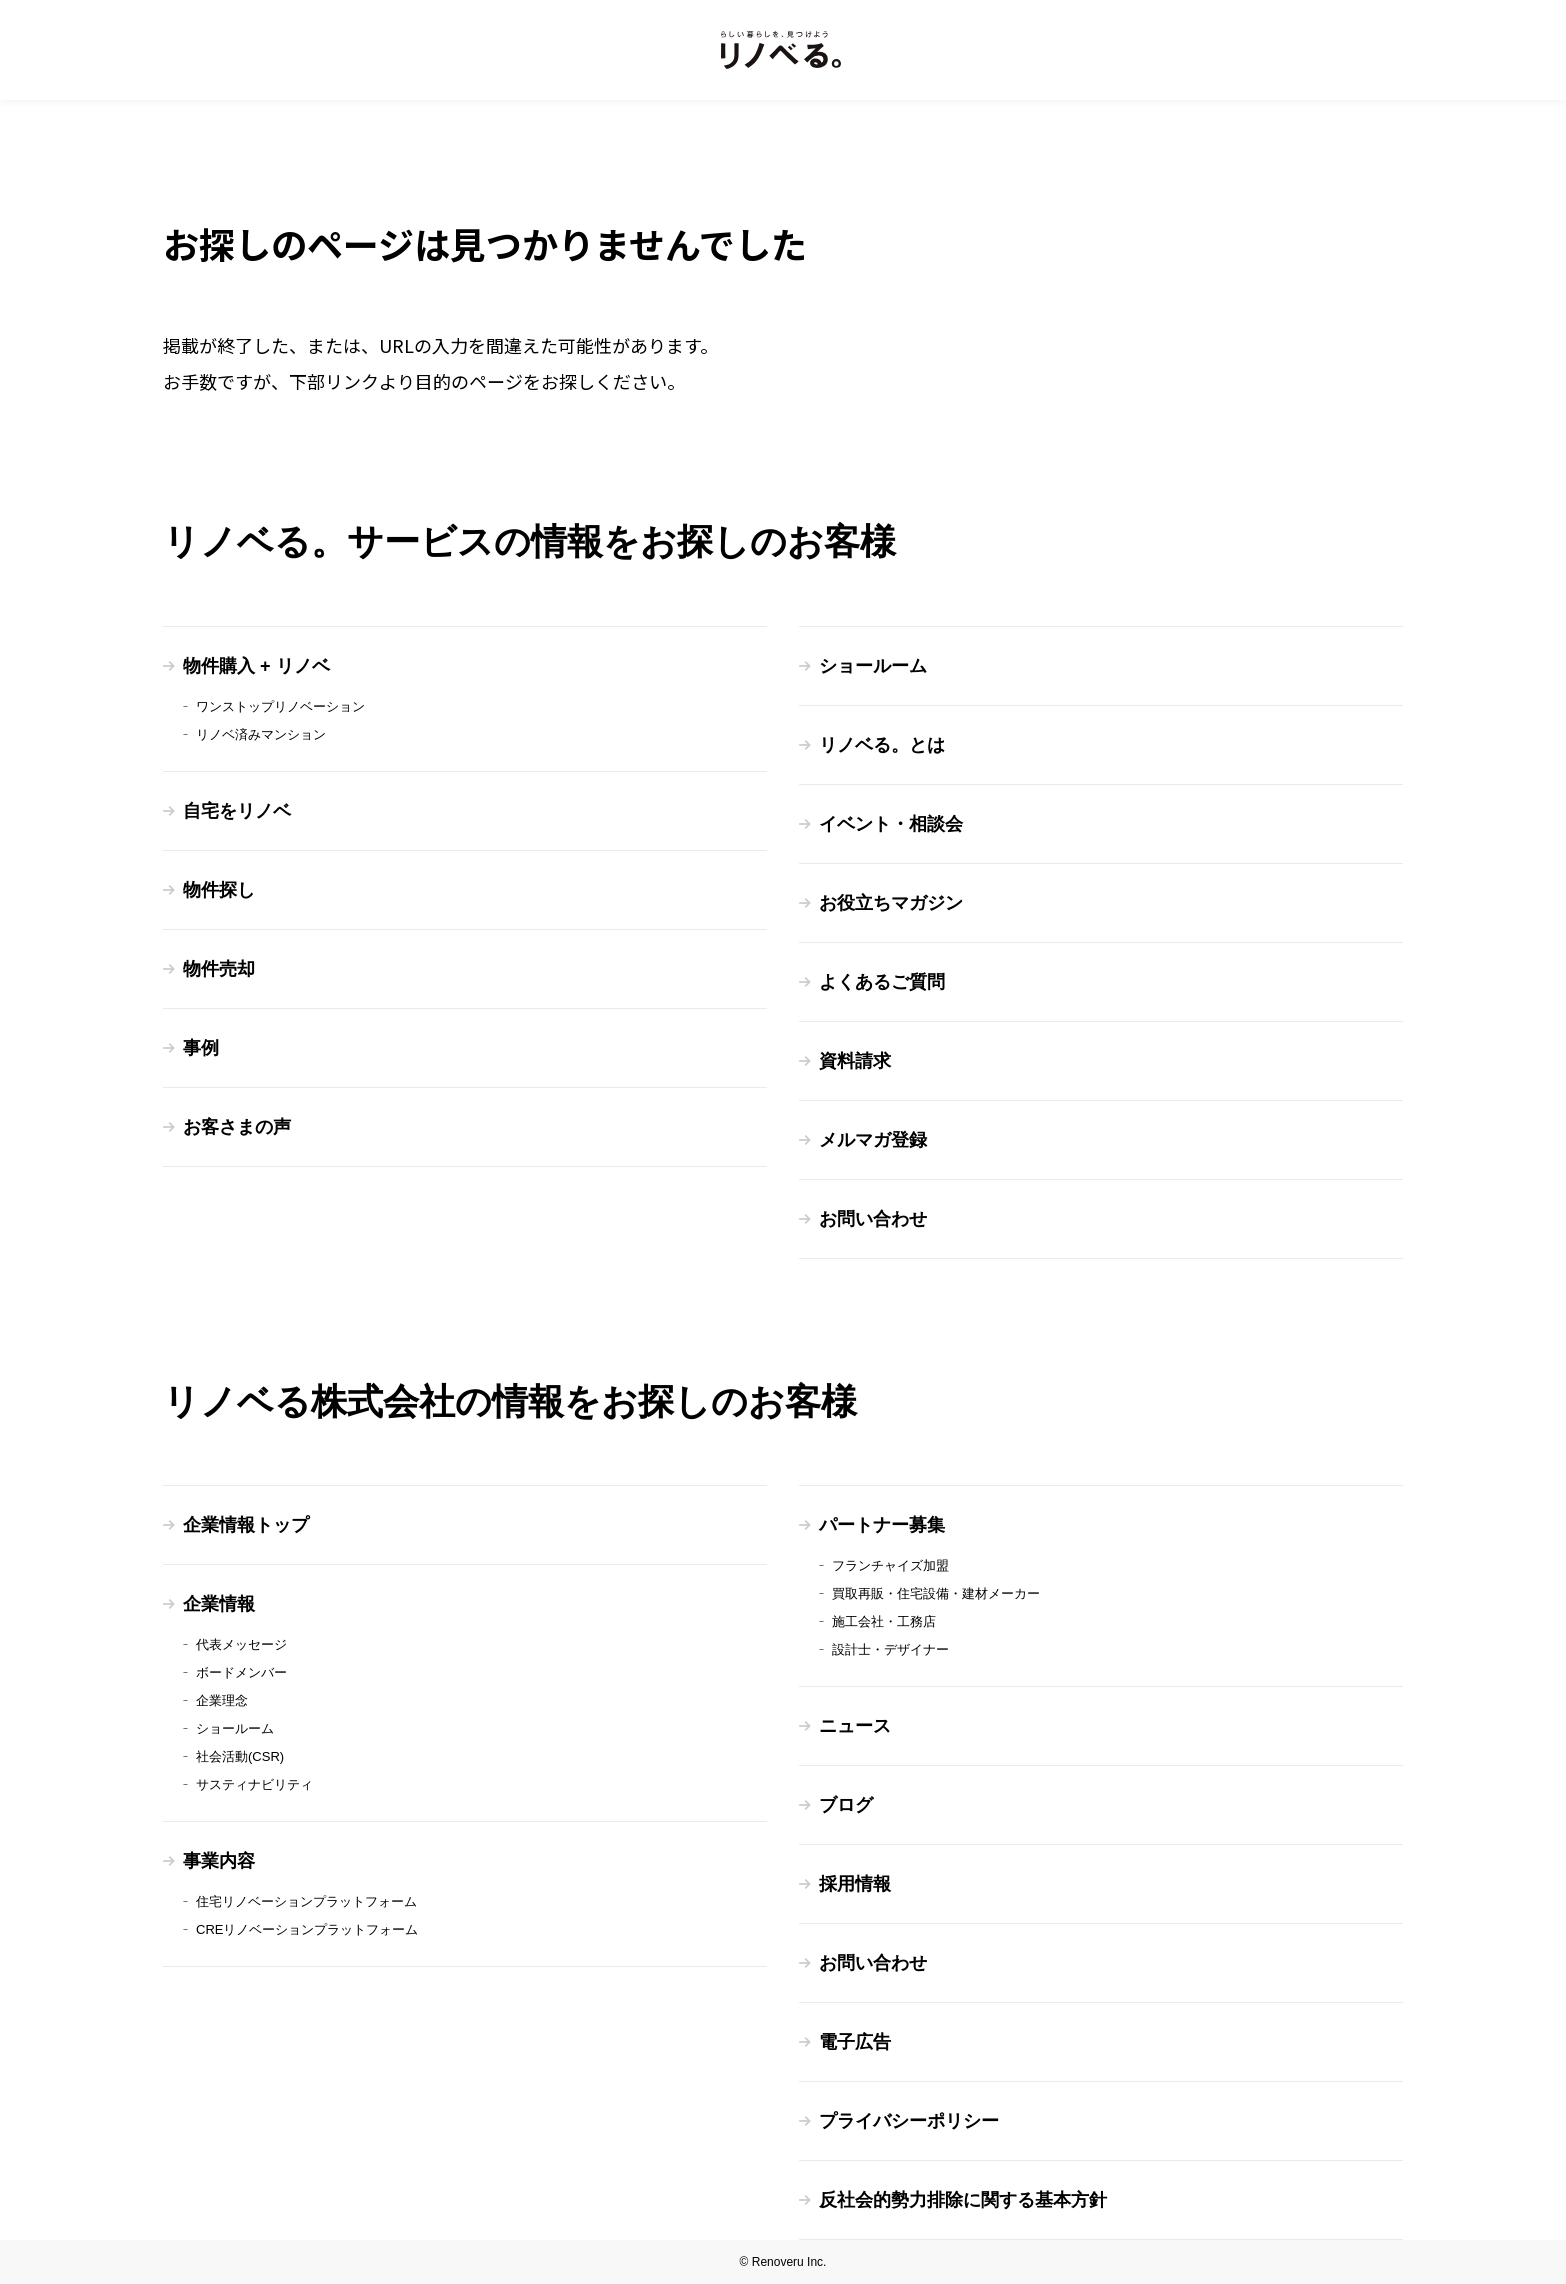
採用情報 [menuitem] (855, 1884)
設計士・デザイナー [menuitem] (890, 1649)
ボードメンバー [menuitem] (241, 1672)
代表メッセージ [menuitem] (241, 1644)
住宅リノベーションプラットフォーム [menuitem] (306, 1901)
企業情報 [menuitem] (219, 1604)
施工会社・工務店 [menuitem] (884, 1621)
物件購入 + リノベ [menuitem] (256, 666)
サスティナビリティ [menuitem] (254, 1784)
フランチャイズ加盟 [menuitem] (890, 1565)
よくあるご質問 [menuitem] (882, 982)
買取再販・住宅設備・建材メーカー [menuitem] (936, 1593)
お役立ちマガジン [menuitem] (891, 903)
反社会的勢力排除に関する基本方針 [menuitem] (963, 2200)
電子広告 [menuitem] (855, 2042)
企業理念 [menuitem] (222, 1700)
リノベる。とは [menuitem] (882, 745)
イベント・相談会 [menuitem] (891, 824)
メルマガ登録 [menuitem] (873, 1140)
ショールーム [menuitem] (873, 666)
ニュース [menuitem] (855, 1726)
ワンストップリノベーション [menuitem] (280, 706)
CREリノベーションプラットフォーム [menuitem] (307, 1929)
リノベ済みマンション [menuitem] (261, 734)
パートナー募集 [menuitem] (882, 1525)
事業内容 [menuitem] (219, 1861)
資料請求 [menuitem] (855, 1061)
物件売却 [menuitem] (219, 969)
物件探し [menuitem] (219, 890)
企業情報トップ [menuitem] (246, 1525)
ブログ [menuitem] (846, 1805)
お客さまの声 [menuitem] (237, 1127)
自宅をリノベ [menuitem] (237, 811)
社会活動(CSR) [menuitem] (240, 1756)
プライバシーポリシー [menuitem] (909, 2121)
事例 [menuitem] (201, 1048)
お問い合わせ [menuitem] (873, 1219)
